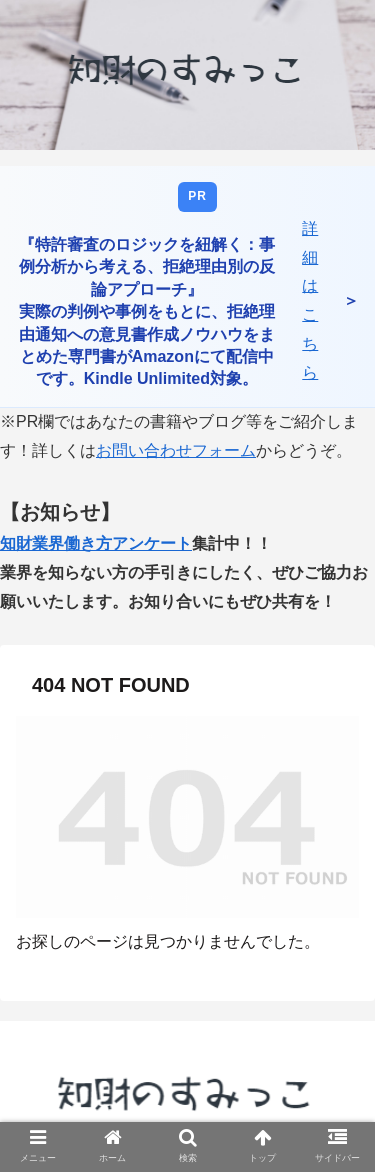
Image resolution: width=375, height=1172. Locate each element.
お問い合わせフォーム (176, 450)
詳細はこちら (310, 300)
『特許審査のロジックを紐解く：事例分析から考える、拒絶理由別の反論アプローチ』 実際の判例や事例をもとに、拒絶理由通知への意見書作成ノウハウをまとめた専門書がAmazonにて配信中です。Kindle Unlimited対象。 (147, 311)
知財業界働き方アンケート (96, 543)
